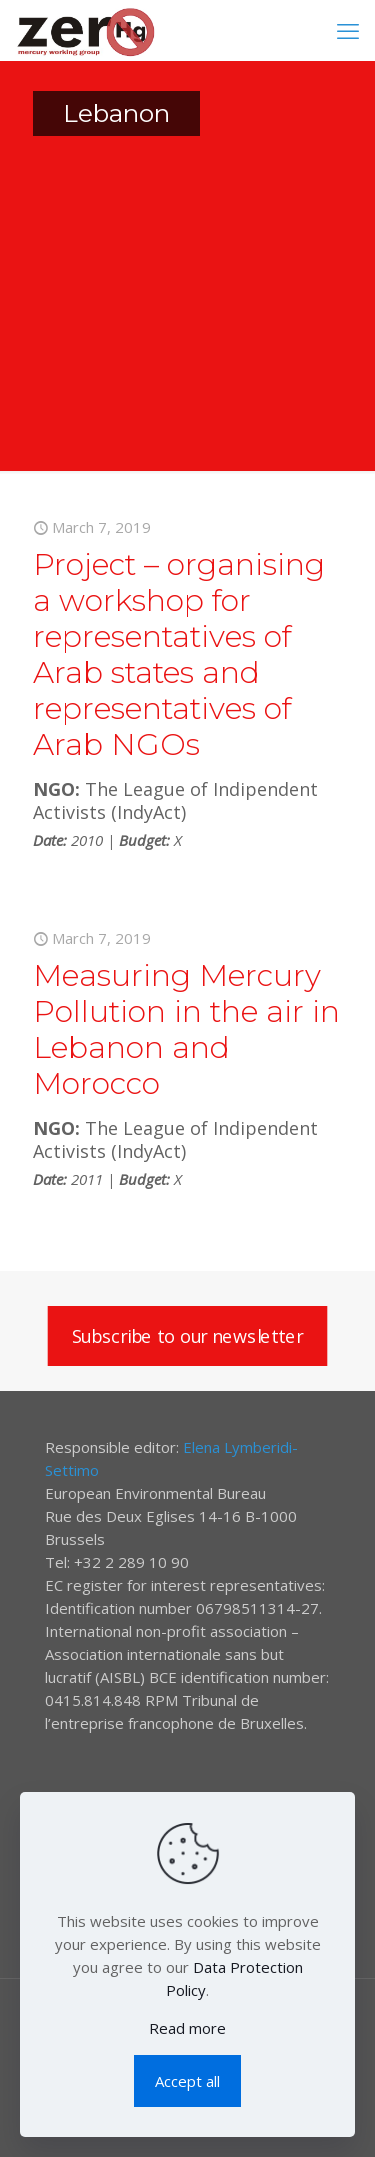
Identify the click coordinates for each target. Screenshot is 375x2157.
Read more (187, 2028)
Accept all (187, 2081)
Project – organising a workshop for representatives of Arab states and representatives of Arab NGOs (179, 654)
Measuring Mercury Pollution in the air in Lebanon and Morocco (186, 1029)
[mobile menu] (348, 30)
